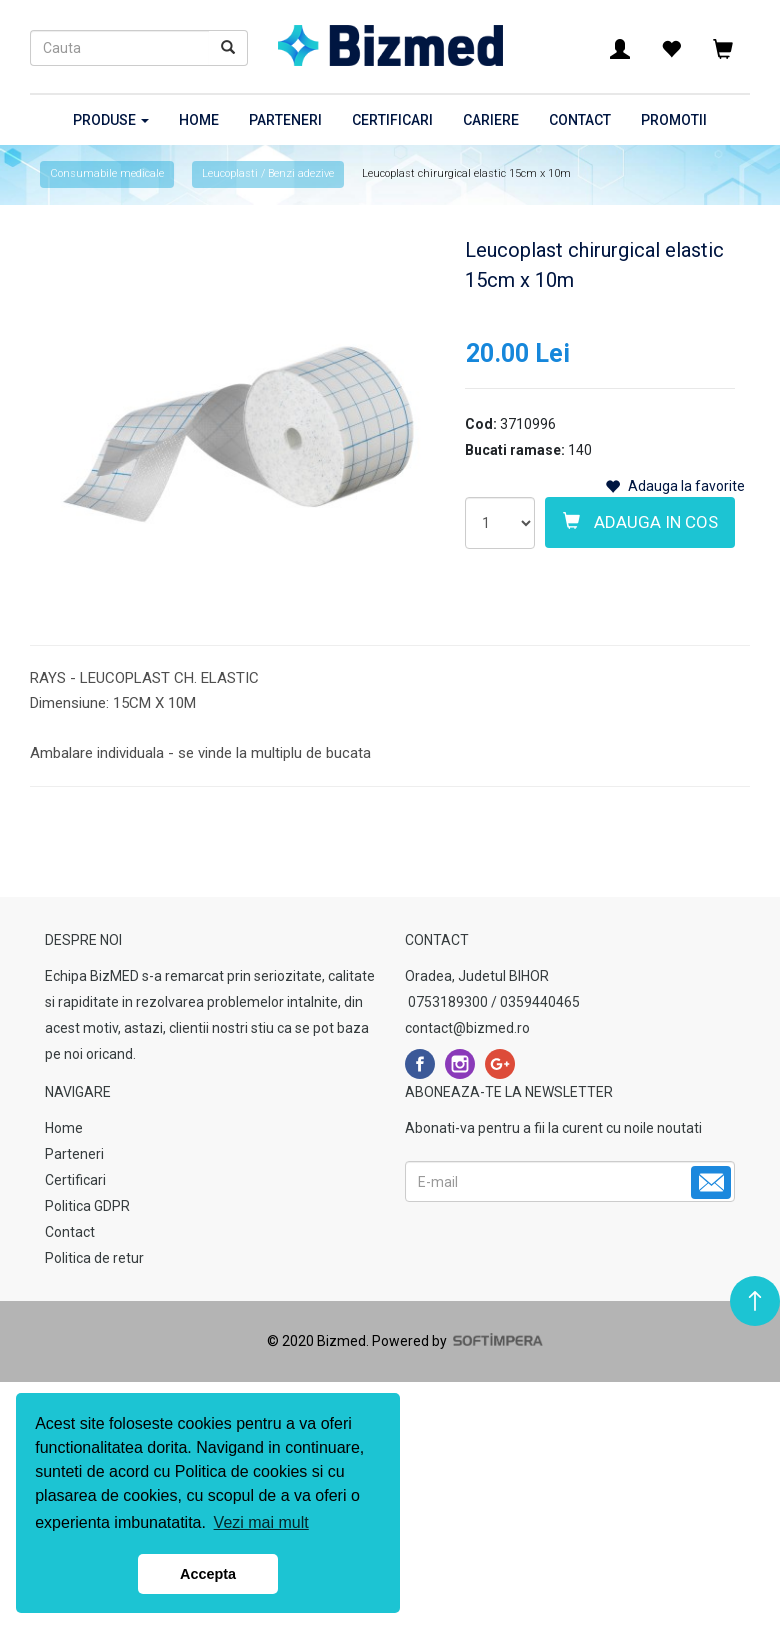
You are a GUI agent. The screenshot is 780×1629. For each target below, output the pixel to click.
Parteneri (285, 120)
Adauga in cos (640, 522)
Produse (111, 120)
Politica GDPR (87, 1206)
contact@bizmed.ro (467, 1028)
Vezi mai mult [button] (261, 1522)
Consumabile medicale (107, 173)
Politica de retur (94, 1258)
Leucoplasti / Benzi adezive (268, 173)
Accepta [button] (208, 1574)
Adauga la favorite (675, 486)
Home (199, 120)
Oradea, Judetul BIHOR (477, 976)
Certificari (392, 120)
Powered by (456, 1341)
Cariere (491, 120)
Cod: (481, 424)
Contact (580, 120)
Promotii (674, 120)
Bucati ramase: (515, 450)
